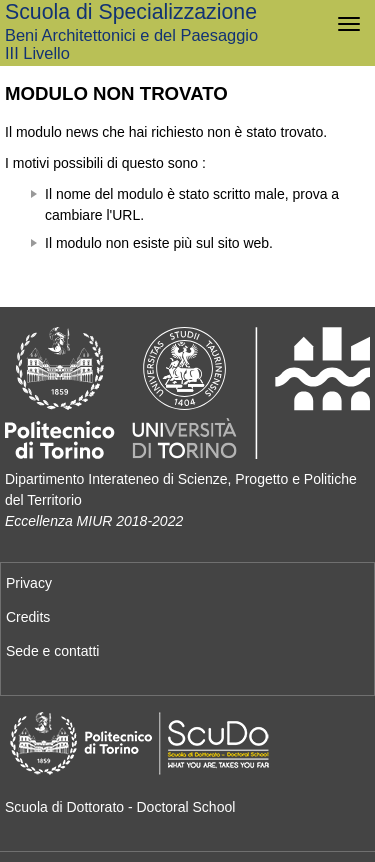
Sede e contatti (52, 651)
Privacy (29, 583)
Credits (28, 617)
